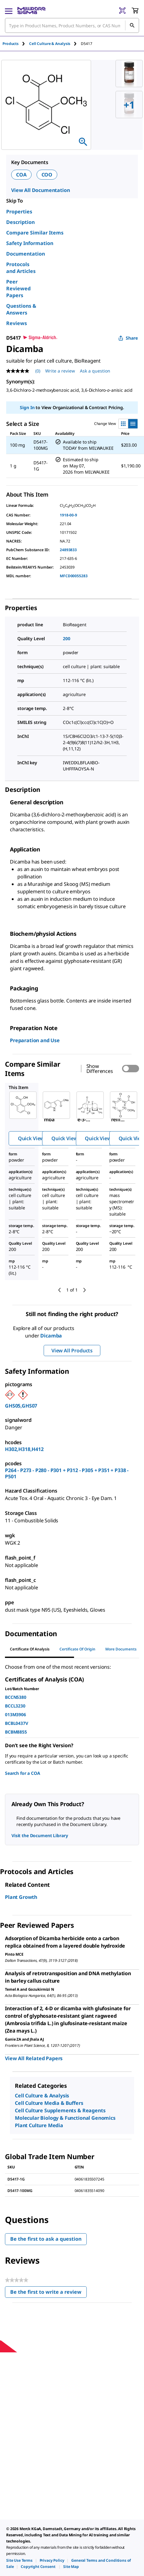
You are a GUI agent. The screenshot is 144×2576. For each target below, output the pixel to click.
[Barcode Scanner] (122, 10)
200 (66, 638)
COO (47, 174)
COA (21, 174)
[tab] (15, 43)
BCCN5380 (15, 1697)
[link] (19, 2560)
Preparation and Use (35, 1040)
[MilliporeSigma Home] (31, 10)
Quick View (31, 1138)
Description (20, 222)
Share (128, 338)
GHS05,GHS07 (21, 1405)
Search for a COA (22, 1773)
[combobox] (72, 25)
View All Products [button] (72, 1350)
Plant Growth (21, 1897)
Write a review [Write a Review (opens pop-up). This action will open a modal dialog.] (60, 371)
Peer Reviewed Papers (18, 288)
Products (10, 43)
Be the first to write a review (48, 2293)
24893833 (68, 549)
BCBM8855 (16, 1732)
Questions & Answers (21, 309)
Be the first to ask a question (45, 2238)
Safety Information (29, 243)
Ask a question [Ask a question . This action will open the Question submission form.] (95, 371)
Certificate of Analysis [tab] (30, 1649)
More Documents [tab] (121, 1649)
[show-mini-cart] (135, 11)
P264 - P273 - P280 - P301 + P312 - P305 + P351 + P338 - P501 (67, 1473)
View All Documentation (40, 190)
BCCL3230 (15, 1706)
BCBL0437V (16, 1723)
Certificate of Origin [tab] (77, 1649)
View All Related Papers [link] (34, 2058)
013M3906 (15, 1714)
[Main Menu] (8, 10)
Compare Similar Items (34, 232)
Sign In (27, 407)
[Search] (132, 25)
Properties (19, 211)
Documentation (25, 253)
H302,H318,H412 (24, 1449)
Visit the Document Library (39, 1835)
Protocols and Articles (21, 268)
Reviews (16, 323)
